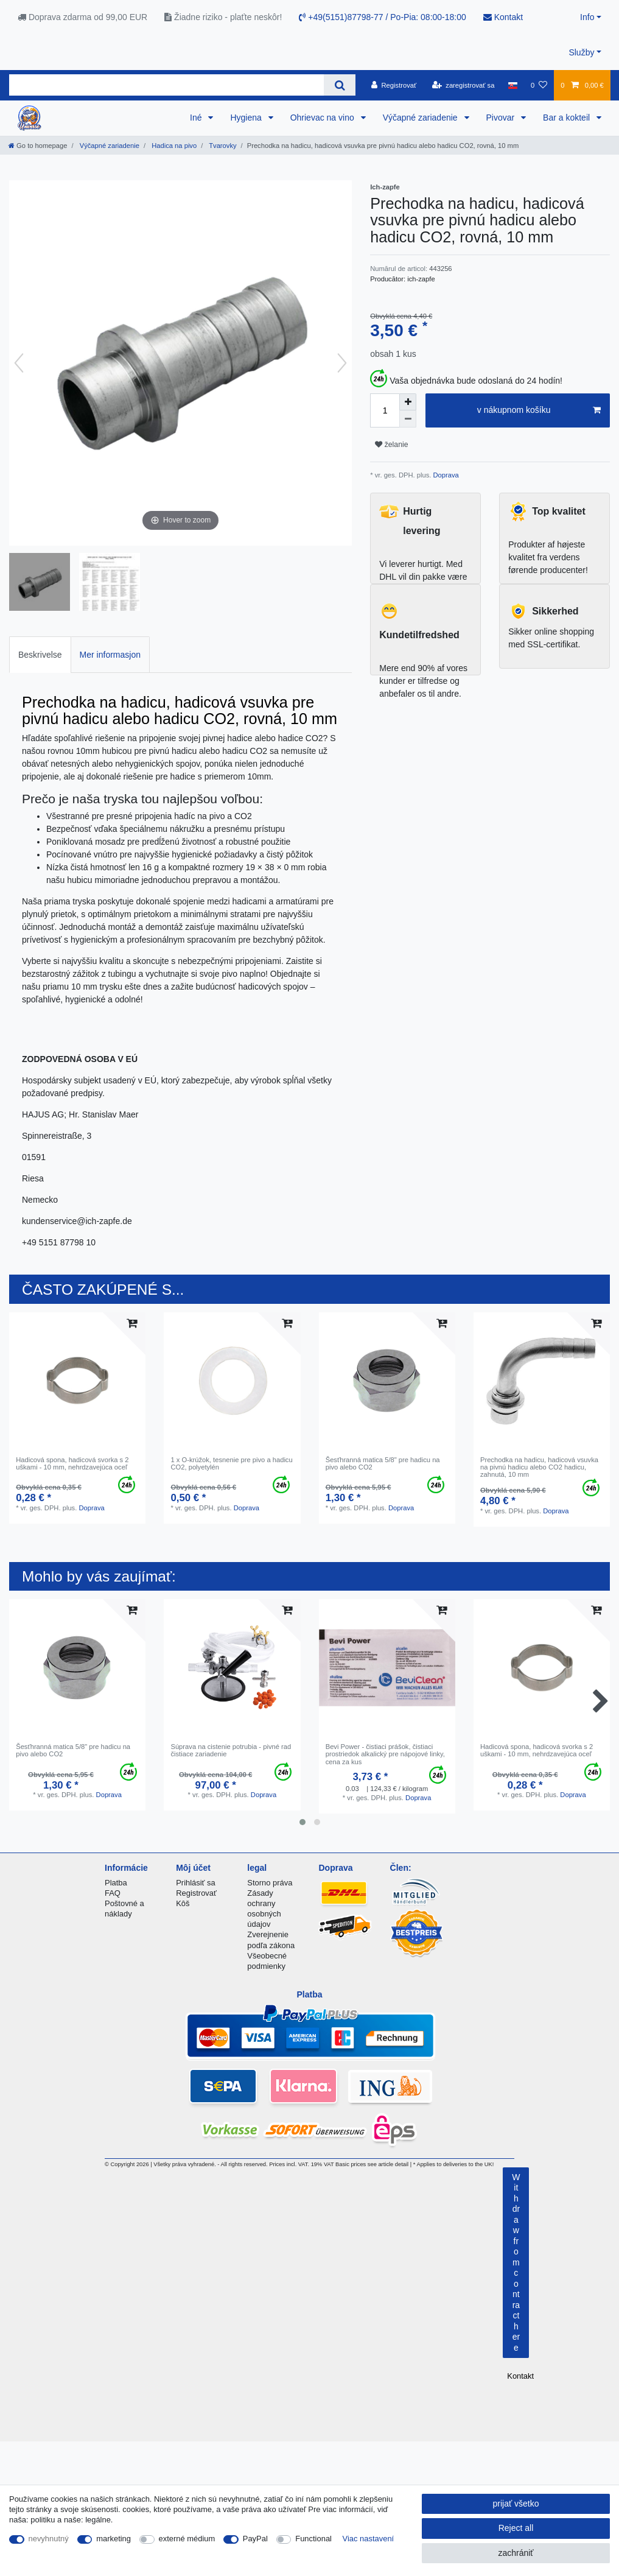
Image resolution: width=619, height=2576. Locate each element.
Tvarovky (221, 145)
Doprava (444, 475)
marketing (113, 2538)
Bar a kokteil (567, 117)
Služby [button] (581, 52)
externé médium (187, 2538)
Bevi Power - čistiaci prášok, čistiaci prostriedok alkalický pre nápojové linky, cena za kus (385, 1754)
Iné (197, 117)
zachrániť (515, 2553)
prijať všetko (515, 2503)
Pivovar (501, 117)
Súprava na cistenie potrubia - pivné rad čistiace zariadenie (230, 1750)
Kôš (182, 1903)
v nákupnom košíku (539, 410)
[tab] (40, 654)
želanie (391, 444)
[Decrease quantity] (407, 419)
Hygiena (247, 117)
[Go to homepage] (38, 145)
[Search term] (166, 85)
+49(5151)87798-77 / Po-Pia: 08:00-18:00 (382, 17)
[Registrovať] (394, 85)
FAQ (113, 1893)
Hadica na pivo (173, 145)
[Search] (339, 85)
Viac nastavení (368, 2538)
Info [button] (587, 17)
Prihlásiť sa (195, 1882)
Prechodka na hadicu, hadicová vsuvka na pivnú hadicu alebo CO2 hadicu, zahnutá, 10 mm (539, 1467)
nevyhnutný (49, 2538)
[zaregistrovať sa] (463, 85)
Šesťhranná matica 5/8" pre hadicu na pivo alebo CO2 (383, 1463)
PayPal (255, 2538)
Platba (116, 1882)
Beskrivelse (40, 655)
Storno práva (269, 1882)
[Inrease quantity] (407, 401)
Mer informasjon (110, 655)
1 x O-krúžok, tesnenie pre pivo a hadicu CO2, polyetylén (231, 1463)
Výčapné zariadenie (421, 117)
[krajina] (513, 85)
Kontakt (503, 17)
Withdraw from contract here (516, 2262)
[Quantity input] (384, 410)
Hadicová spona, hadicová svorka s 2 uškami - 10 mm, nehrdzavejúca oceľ (72, 1463)
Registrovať (196, 1893)
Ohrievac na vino (323, 117)
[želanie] (539, 85)
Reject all (516, 2528)
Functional (313, 2538)
